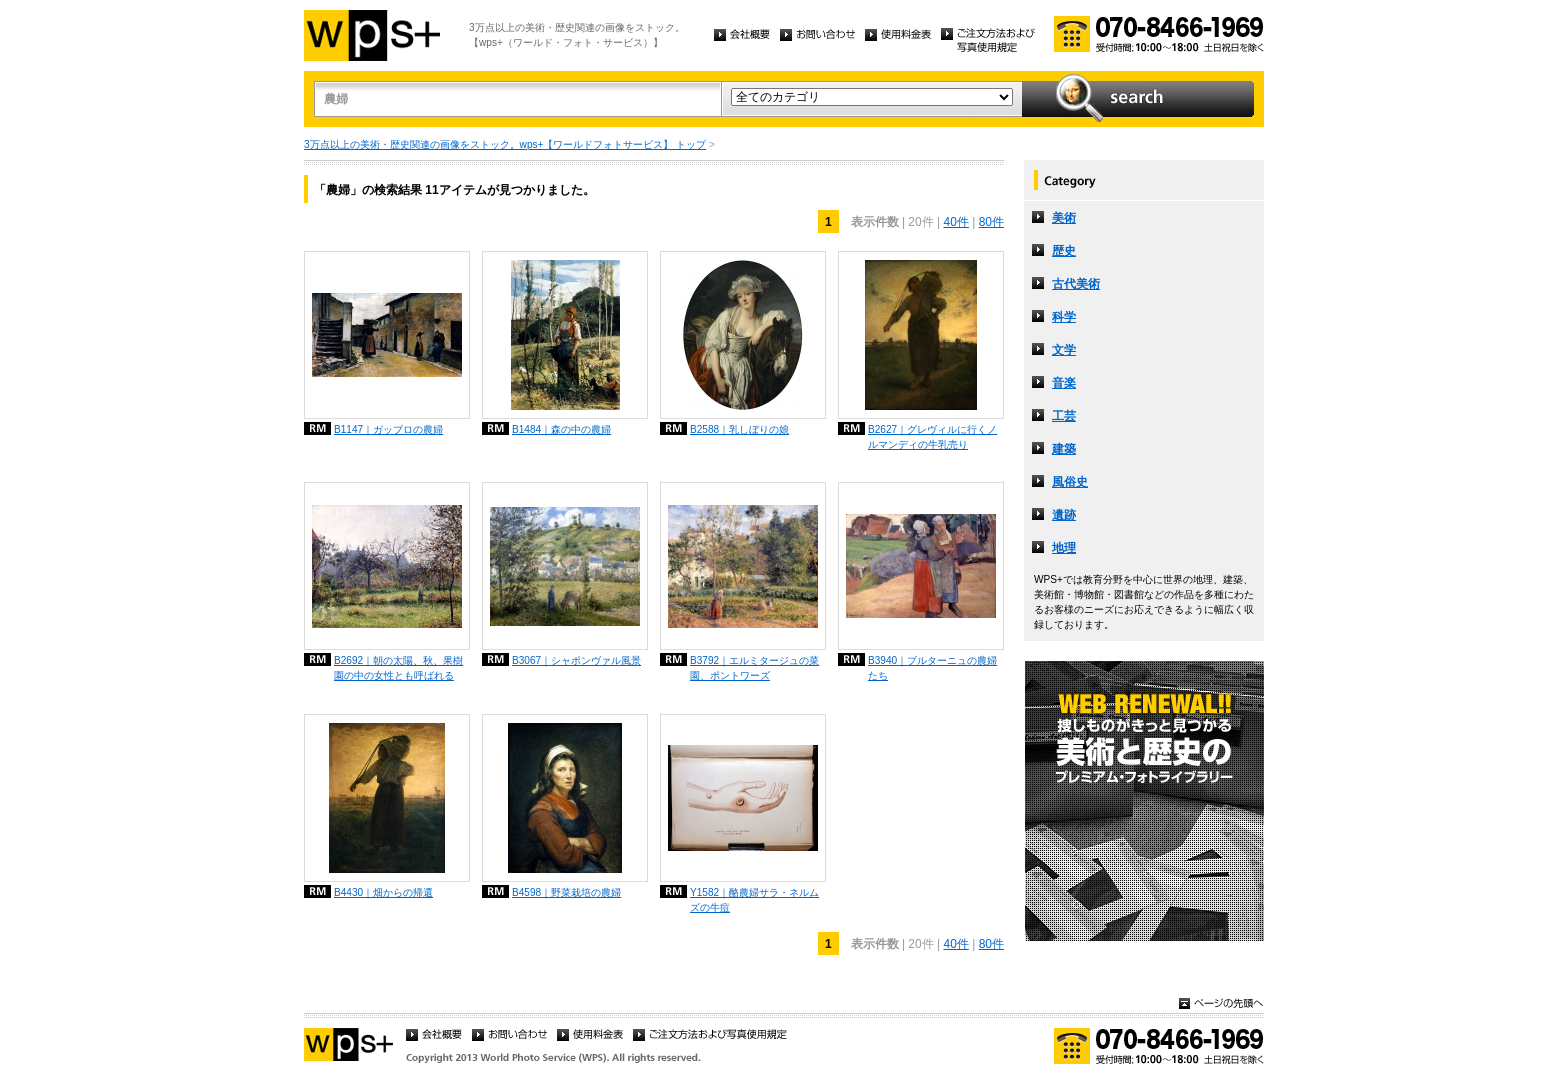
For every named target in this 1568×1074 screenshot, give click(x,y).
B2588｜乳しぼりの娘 (739, 429)
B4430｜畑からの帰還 (383, 892)
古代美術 (1076, 284)
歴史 (1064, 251)
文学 (1064, 350)
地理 (1064, 548)
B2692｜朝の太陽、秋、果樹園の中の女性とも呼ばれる (398, 668)
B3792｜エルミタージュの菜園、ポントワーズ (754, 668)
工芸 (1064, 416)
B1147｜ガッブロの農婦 (388, 429)
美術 (1064, 218)
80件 (991, 222)
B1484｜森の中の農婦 (561, 429)
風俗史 (1070, 482)
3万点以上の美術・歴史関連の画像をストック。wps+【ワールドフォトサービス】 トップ (505, 144)
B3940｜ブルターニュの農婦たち (932, 668)
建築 (1064, 449)
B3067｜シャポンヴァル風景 (576, 660)
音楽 (1064, 383)
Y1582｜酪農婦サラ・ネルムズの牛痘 (754, 900)
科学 (1064, 317)
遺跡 (1064, 515)
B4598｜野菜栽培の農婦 (566, 892)
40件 (955, 222)
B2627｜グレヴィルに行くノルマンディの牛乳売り (932, 437)
